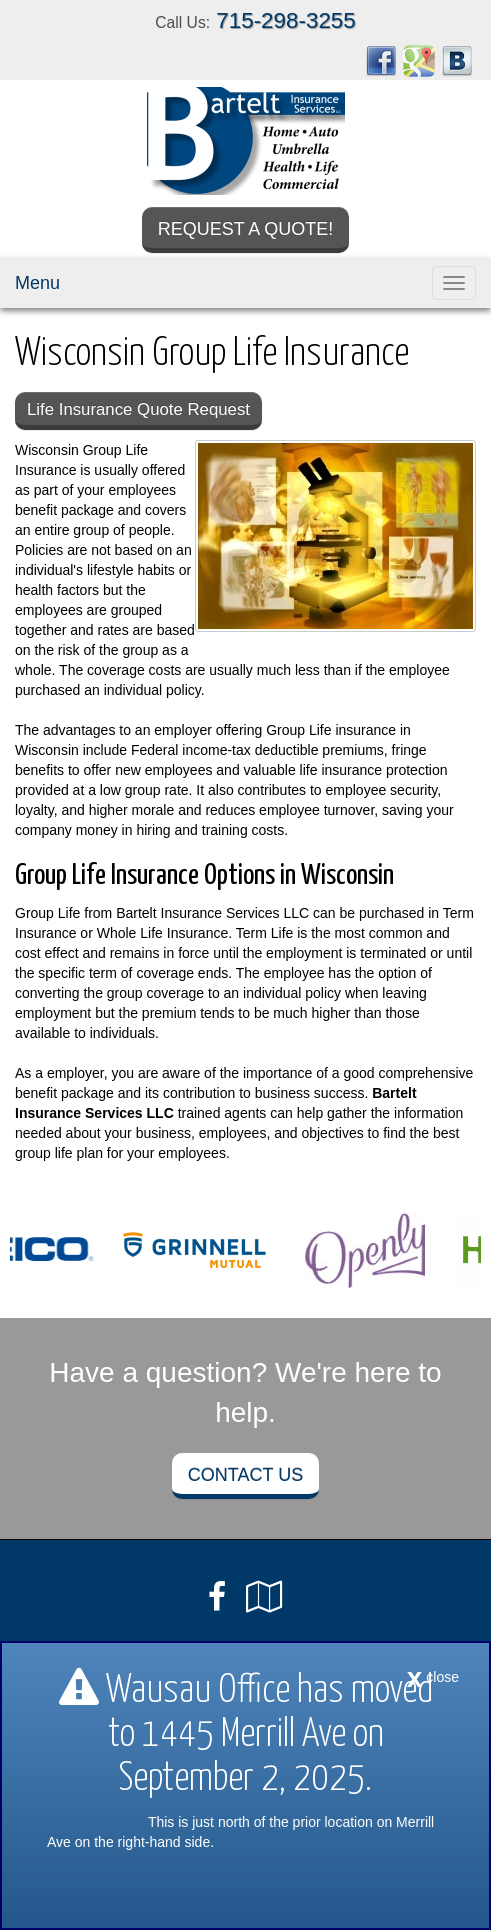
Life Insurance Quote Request (138, 409)
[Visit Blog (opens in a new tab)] (457, 60)
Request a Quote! (246, 229)
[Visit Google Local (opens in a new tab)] (264, 1597)
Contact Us (245, 1475)
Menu (37, 283)
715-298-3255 (285, 20)
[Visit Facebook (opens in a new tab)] (381, 60)
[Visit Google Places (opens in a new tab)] (419, 60)
